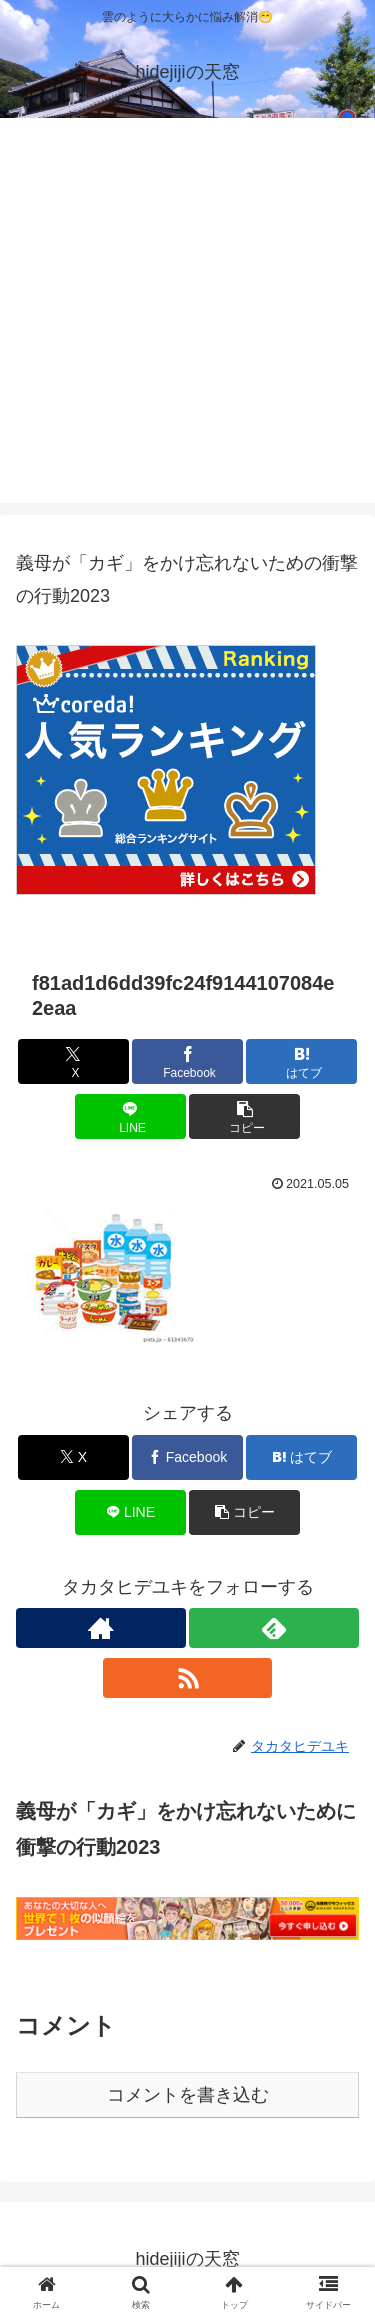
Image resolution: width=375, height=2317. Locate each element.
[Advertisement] (187, 315)
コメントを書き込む (188, 2095)
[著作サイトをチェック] (101, 1628)
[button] (244, 1116)
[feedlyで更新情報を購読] (274, 1628)
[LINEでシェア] (130, 1116)
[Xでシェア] (73, 1061)
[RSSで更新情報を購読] (188, 1678)
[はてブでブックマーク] (301, 1061)
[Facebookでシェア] (187, 1061)
